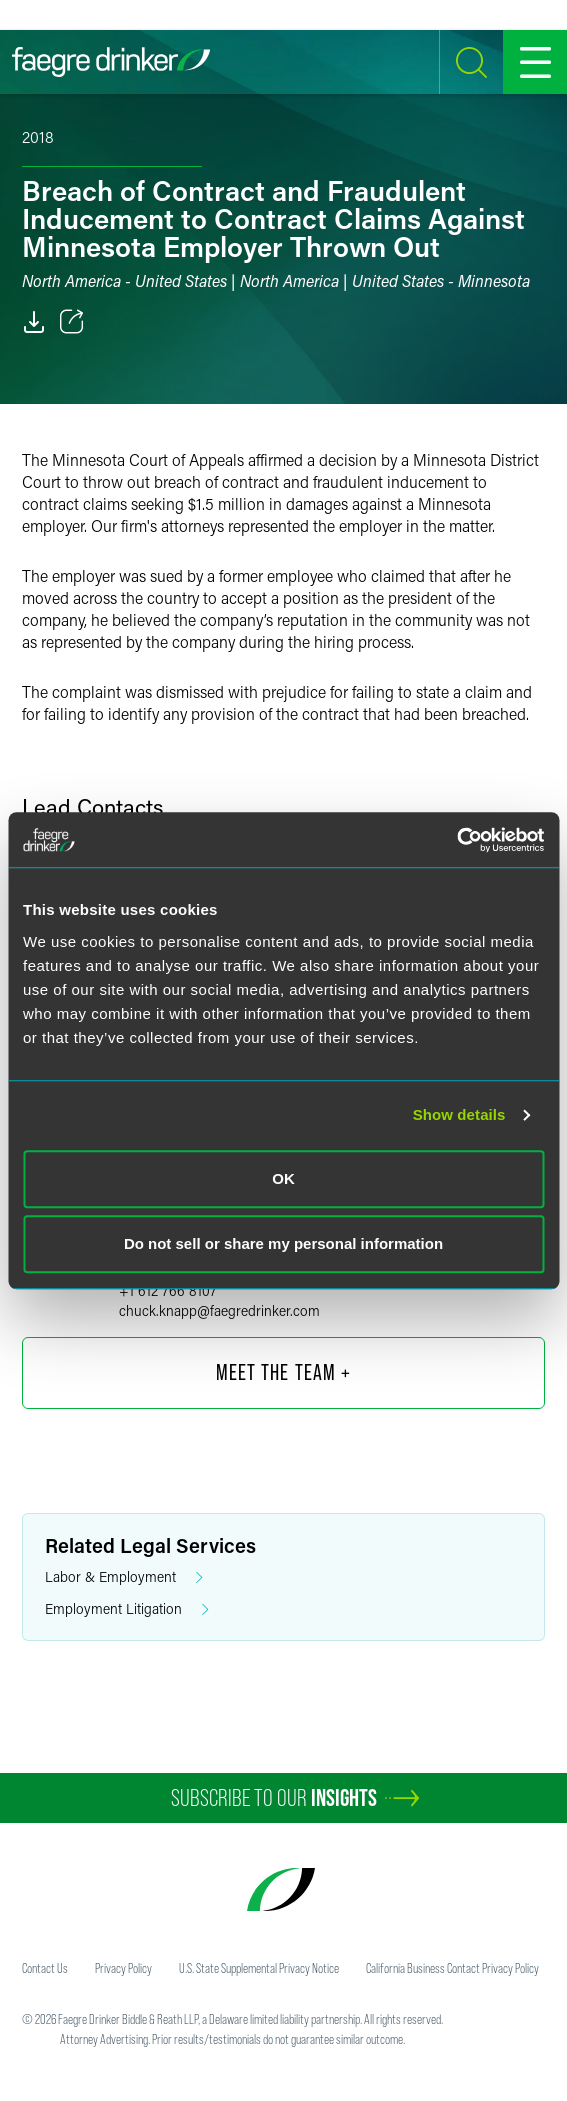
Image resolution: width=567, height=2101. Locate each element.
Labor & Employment (124, 1577)
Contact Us (45, 1968)
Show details (459, 1114)
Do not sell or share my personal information (283, 1243)
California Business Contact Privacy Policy (452, 1968)
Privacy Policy (123, 1968)
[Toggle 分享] (72, 322)
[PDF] (34, 322)
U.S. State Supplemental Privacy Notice (259, 1968)
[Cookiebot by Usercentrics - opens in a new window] (456, 840)
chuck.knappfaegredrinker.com (219, 1310)
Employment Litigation (127, 1609)
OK (283, 1178)
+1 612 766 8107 (168, 1290)
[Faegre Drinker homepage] (111, 62)
